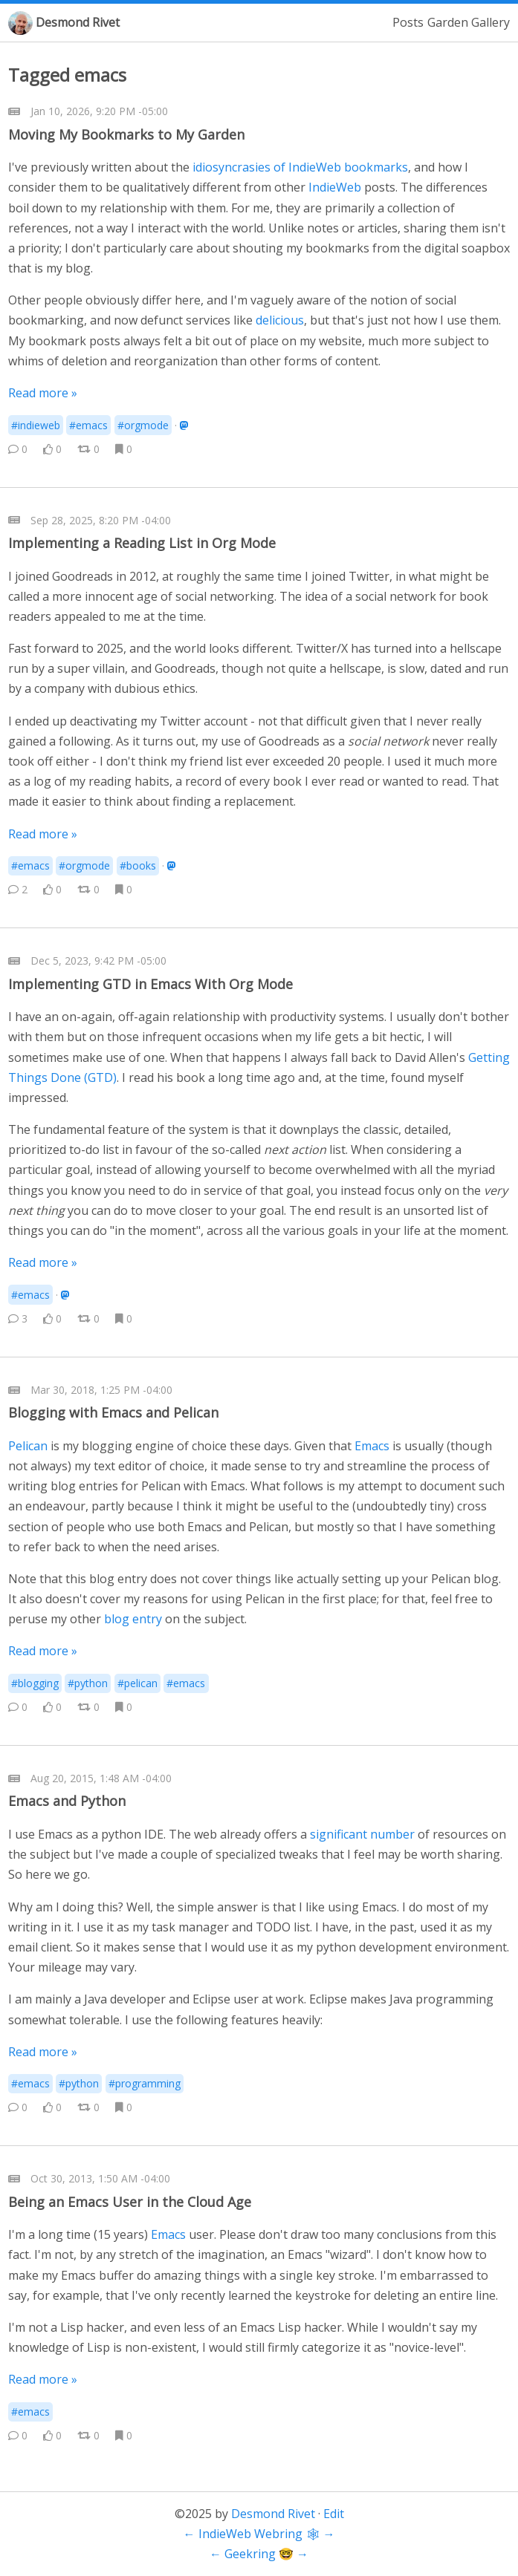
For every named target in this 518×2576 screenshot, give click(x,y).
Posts (408, 22)
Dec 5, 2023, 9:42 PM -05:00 (98, 960)
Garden (447, 22)
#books (138, 865)
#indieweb (35, 425)
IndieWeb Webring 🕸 (259, 2534)
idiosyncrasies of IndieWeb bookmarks (300, 167)
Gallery (490, 22)
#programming (145, 2083)
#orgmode (143, 425)
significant (338, 1834)
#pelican (137, 1683)
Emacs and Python (67, 1801)
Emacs (371, 1446)
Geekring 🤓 (259, 2554)
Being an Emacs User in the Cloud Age (129, 2202)
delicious (280, 320)
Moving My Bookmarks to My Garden (126, 134)
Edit (333, 2513)
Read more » (42, 393)
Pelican (28, 1446)
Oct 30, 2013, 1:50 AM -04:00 (100, 2178)
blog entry (133, 1619)
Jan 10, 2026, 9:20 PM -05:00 (99, 111)
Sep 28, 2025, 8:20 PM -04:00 (100, 520)
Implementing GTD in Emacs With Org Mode (150, 984)
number (392, 1834)
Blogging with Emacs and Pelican (113, 1412)
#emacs (88, 425)
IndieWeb (334, 187)
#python (88, 1683)
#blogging (35, 1683)
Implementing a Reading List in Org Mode (142, 543)
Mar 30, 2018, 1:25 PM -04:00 (101, 1390)
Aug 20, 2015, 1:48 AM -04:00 (101, 1778)
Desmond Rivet (78, 22)
